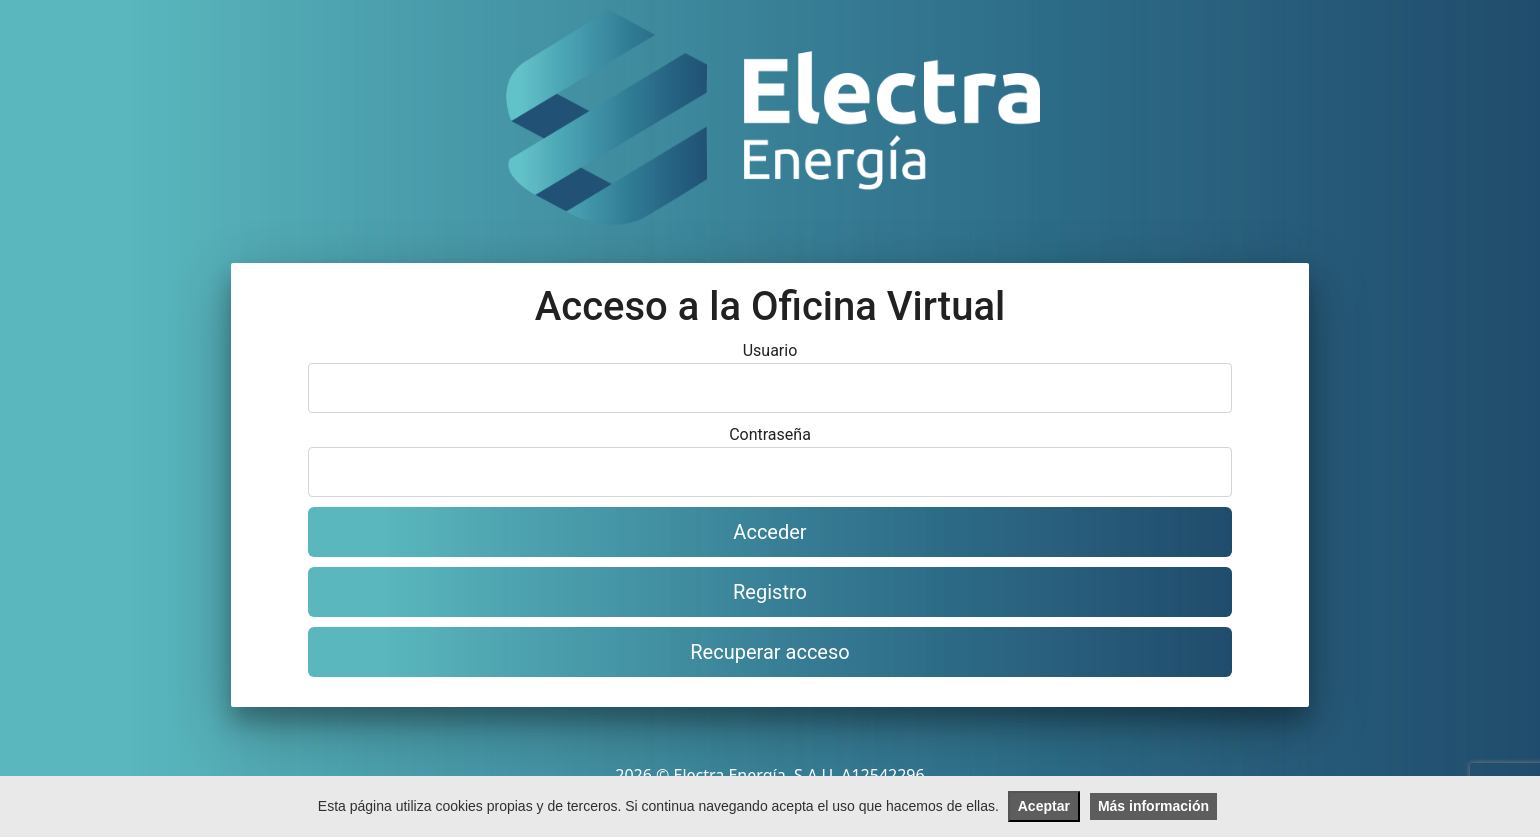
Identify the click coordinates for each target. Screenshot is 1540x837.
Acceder (769, 532)
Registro (770, 592)
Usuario (770, 350)
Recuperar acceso (769, 652)
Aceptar (1044, 806)
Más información (1153, 806)
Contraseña (770, 434)
